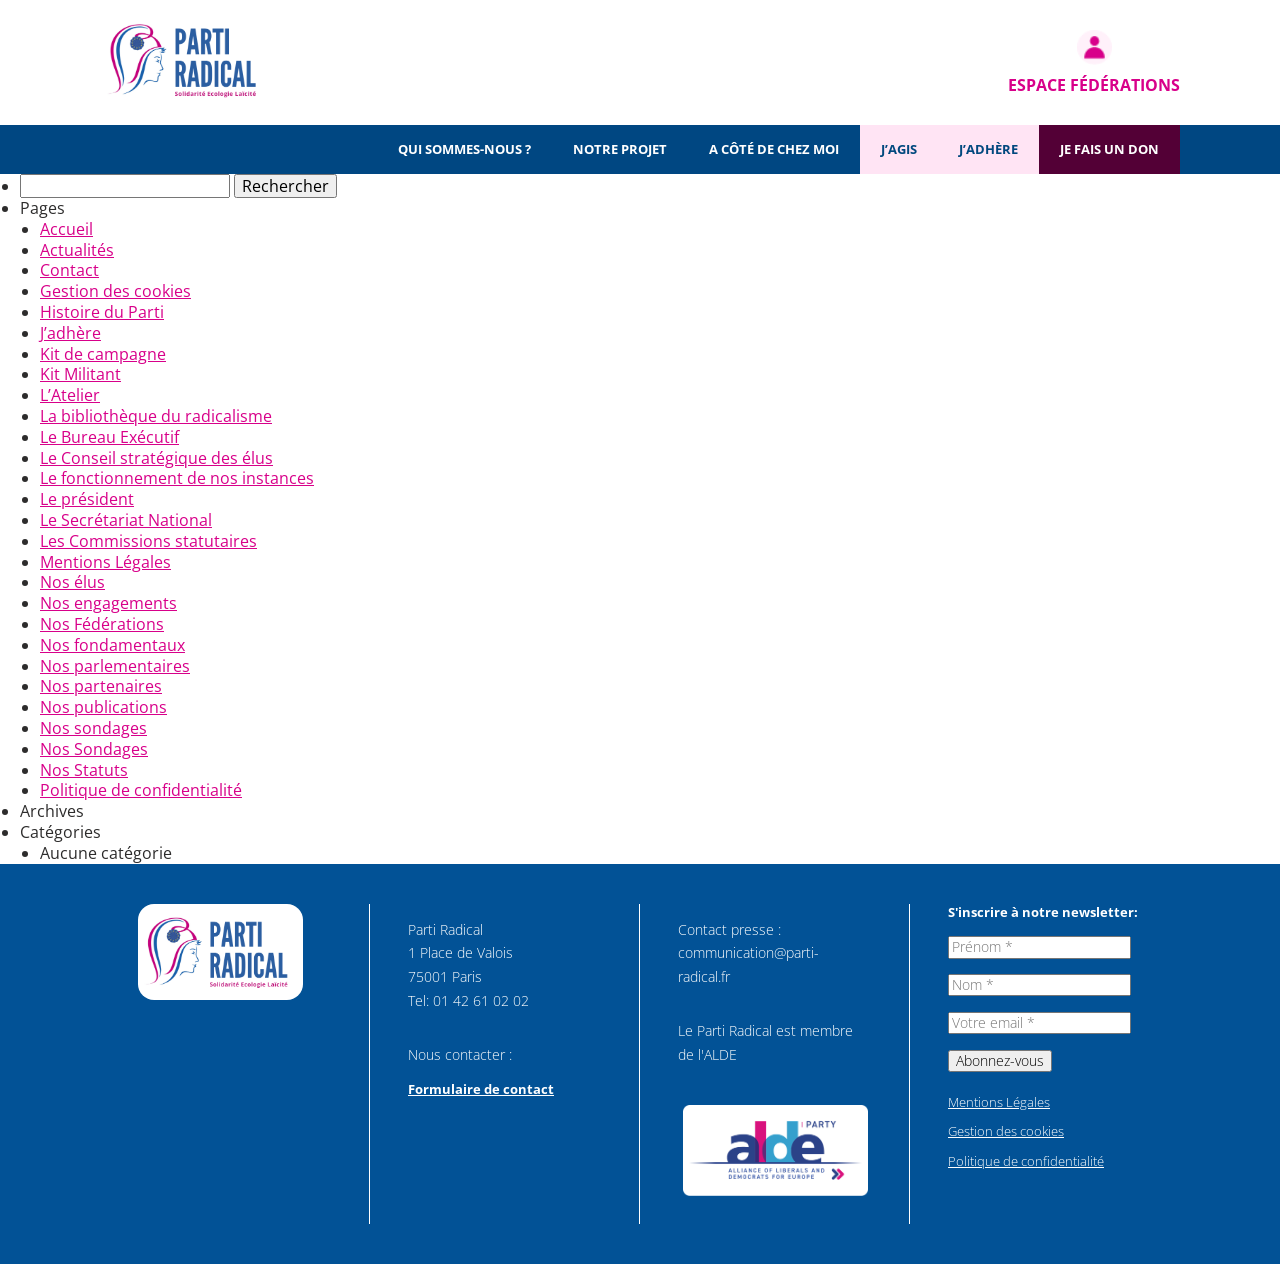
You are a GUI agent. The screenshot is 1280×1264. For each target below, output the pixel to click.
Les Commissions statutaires (148, 541)
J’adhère (988, 149)
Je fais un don (1109, 149)
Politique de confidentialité (141, 790)
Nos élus (72, 582)
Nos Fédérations (102, 624)
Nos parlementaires (115, 666)
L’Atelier (70, 395)
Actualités (77, 250)
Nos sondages (93, 728)
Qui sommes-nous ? (464, 149)
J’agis (899, 149)
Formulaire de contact (481, 1089)
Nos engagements (108, 603)
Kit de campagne (103, 354)
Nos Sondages (94, 749)
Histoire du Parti (102, 312)
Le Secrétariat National (126, 520)
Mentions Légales (105, 562)
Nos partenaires (101, 686)
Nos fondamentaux (112, 645)
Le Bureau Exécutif (109, 437)
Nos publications (103, 707)
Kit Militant (80, 374)
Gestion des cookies (115, 291)
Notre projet (620, 149)
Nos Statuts (84, 770)
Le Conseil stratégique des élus (156, 458)
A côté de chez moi (774, 149)
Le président (87, 499)
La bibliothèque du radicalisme (156, 416)
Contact (69, 270)
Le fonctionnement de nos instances (177, 478)
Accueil (66, 229)
